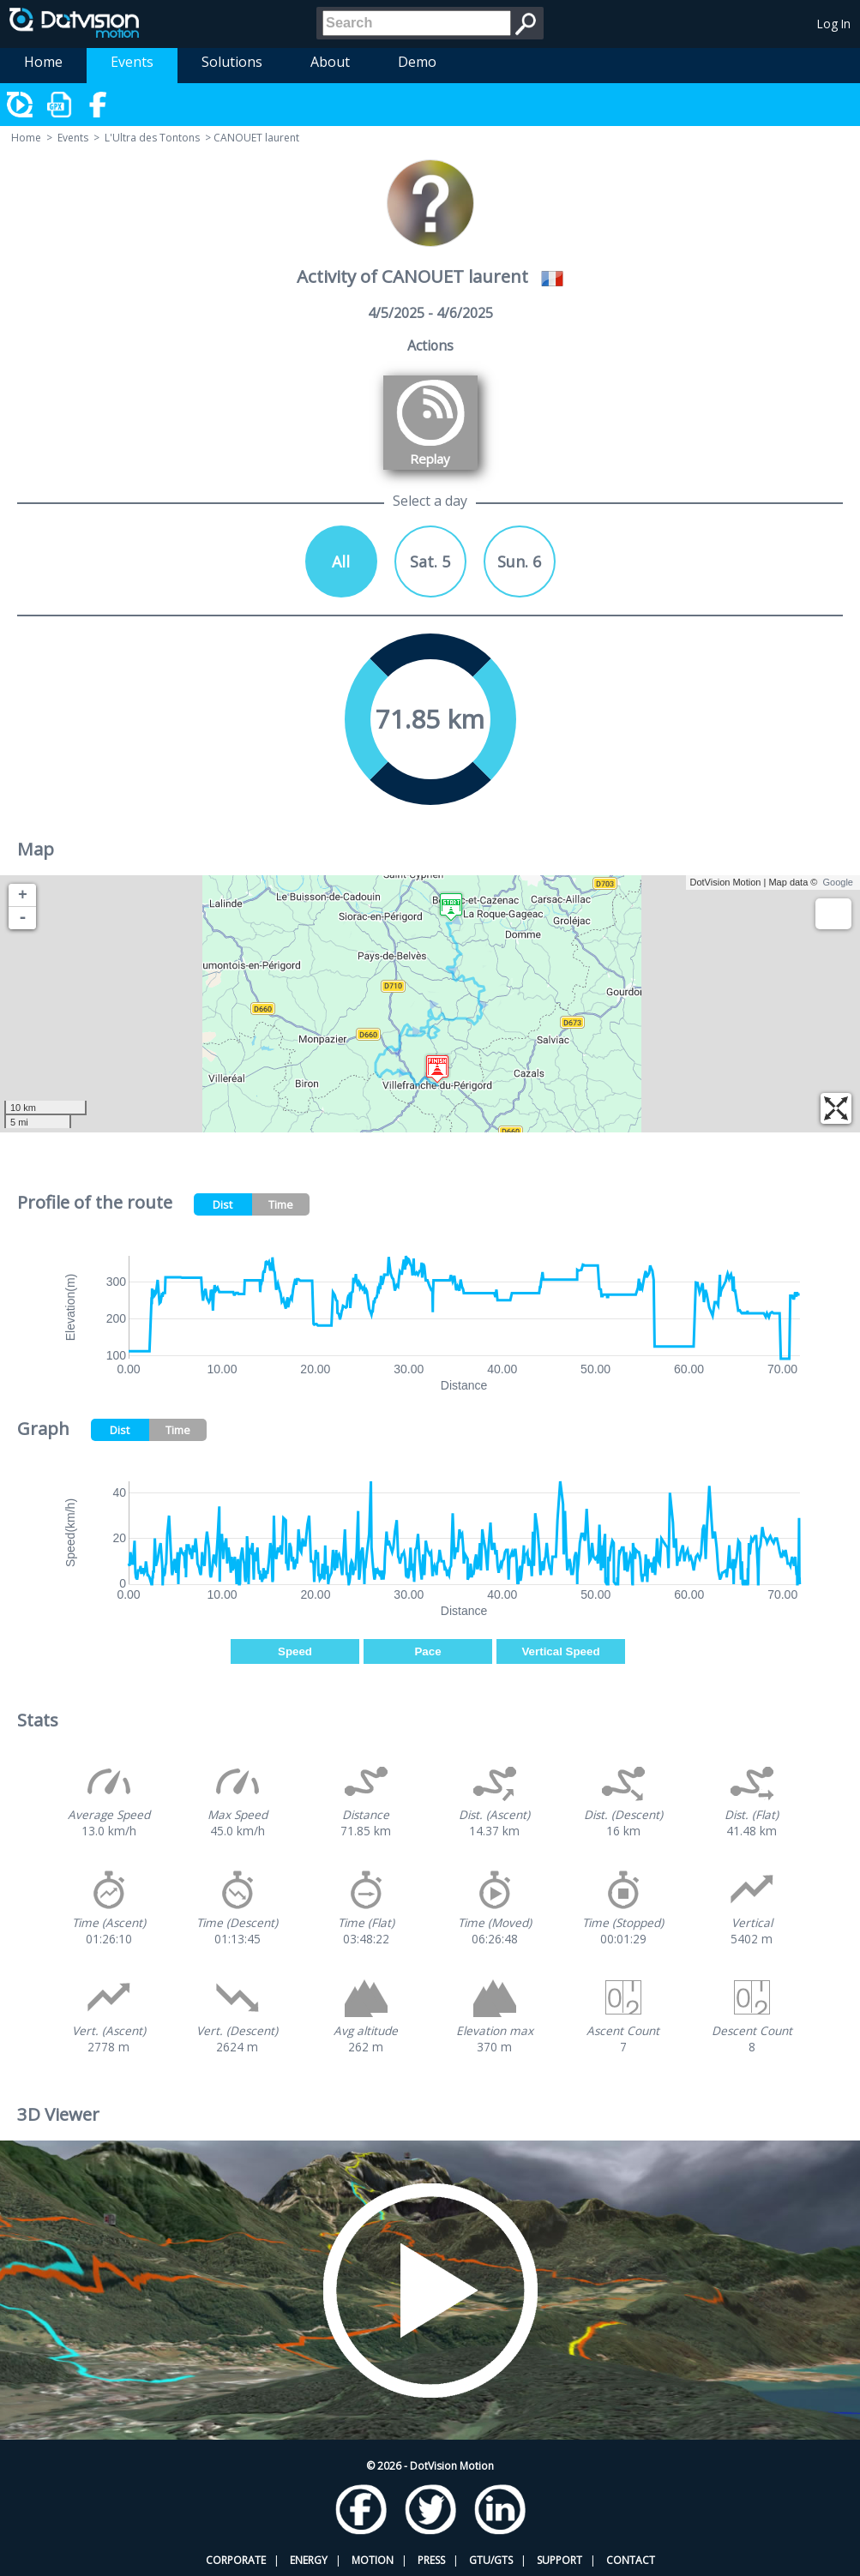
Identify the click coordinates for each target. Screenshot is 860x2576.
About (330, 61)
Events (132, 61)
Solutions (231, 61)
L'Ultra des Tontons (152, 137)
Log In (834, 23)
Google (838, 882)
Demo (417, 61)
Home (43, 61)
